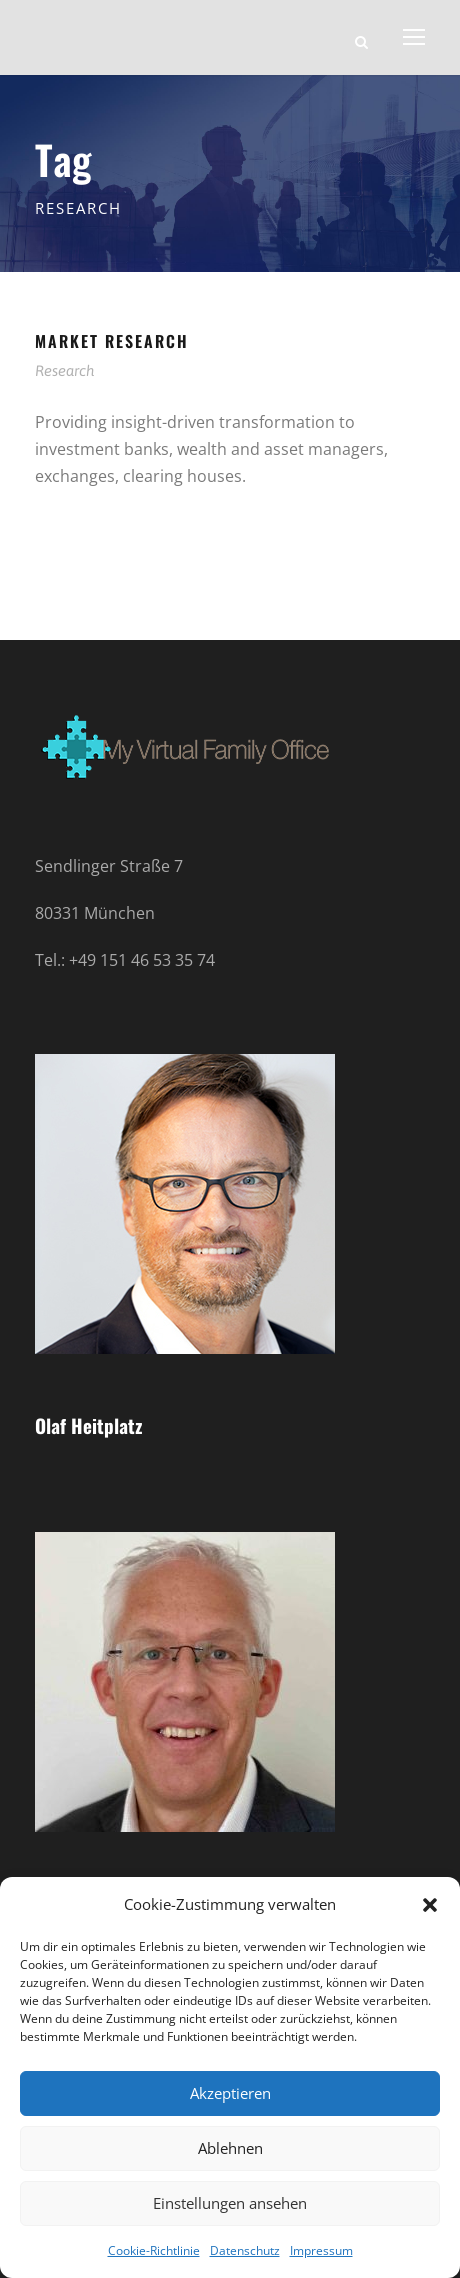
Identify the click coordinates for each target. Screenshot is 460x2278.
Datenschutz (245, 2250)
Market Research (112, 341)
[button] (430, 1905)
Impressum (321, 2250)
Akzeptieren (230, 2093)
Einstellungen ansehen (230, 2203)
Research (64, 370)
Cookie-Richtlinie (154, 2250)
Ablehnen (230, 2148)
